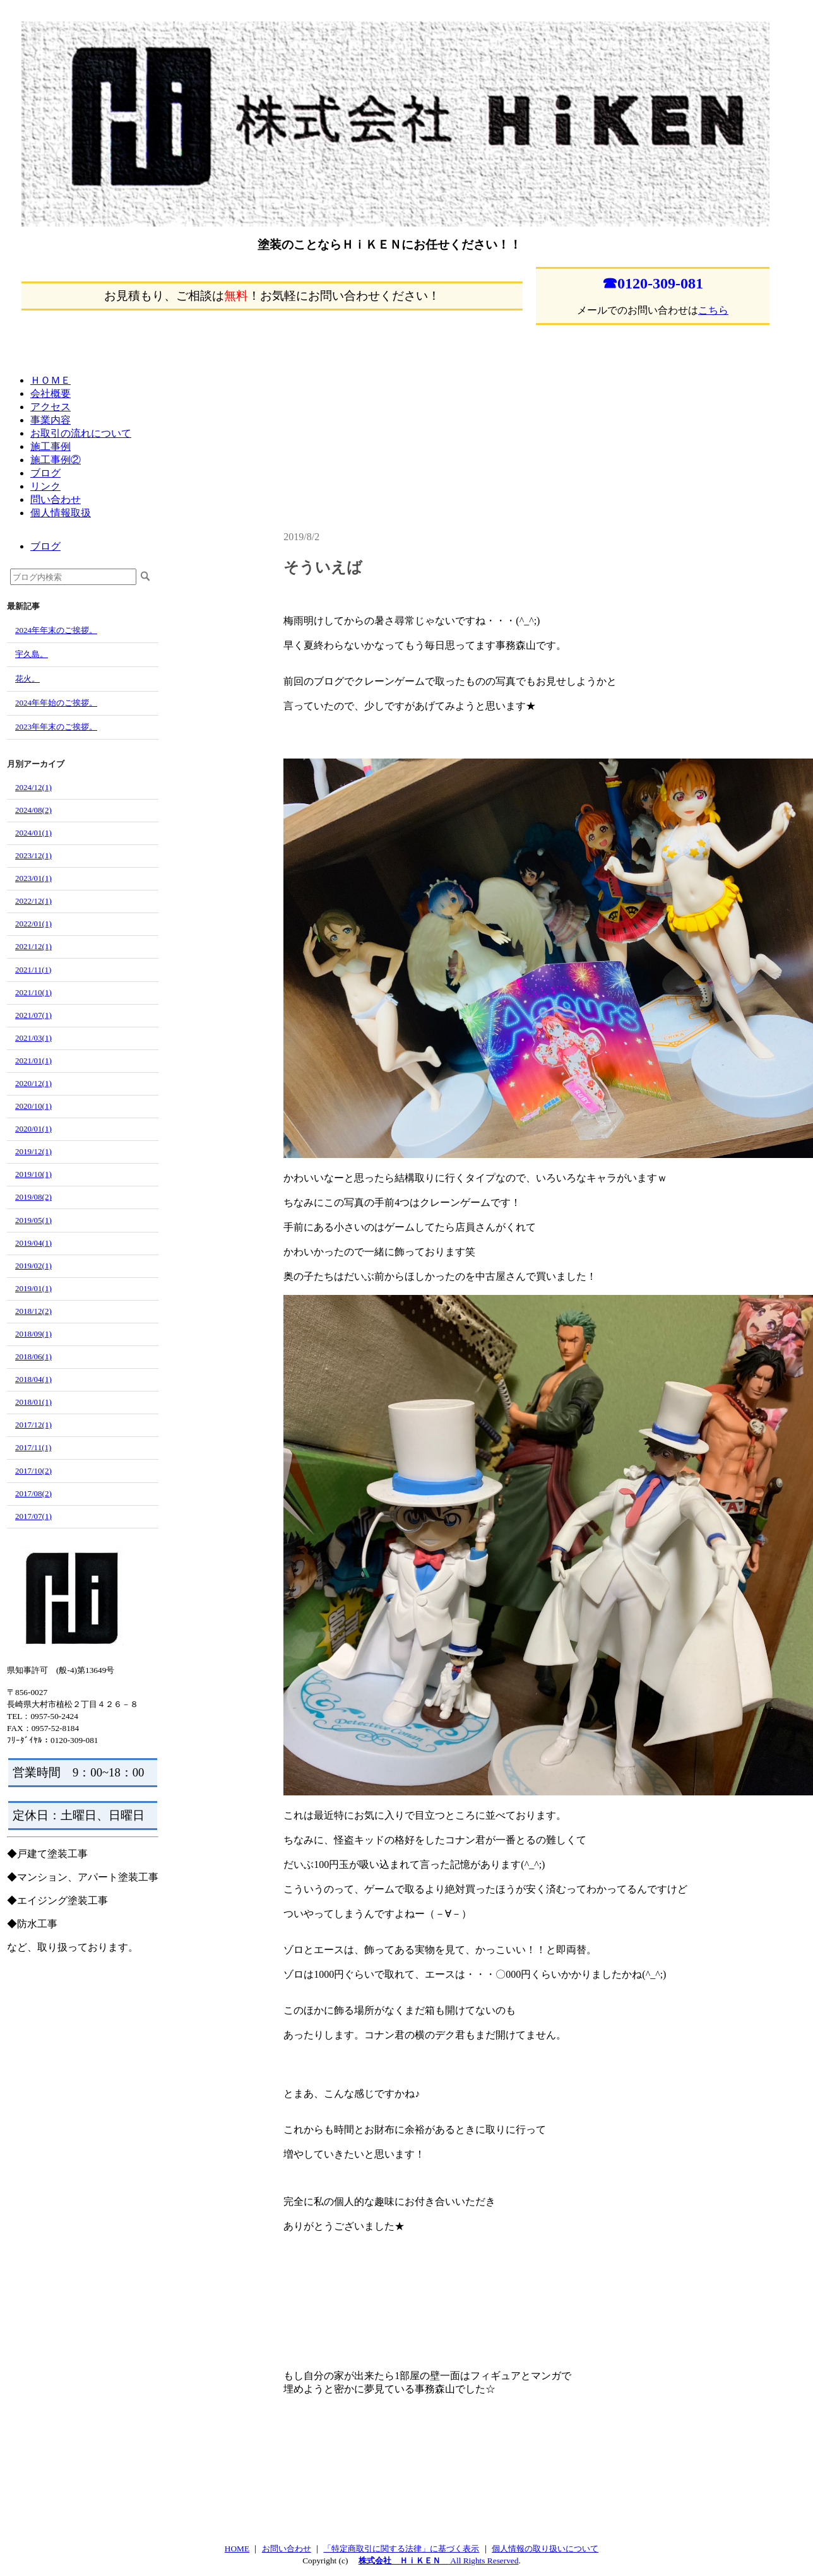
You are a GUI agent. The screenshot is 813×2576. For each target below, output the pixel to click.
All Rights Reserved (484, 2560)
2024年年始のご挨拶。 (56, 702)
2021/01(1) (33, 1060)
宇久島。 (31, 654)
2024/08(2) (33, 810)
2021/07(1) (33, 1015)
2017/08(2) (33, 1493)
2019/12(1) (33, 1151)
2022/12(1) (33, 901)
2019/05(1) (33, 1220)
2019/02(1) (33, 1265)
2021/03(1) (33, 1038)
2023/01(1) (33, 878)
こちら (713, 310)
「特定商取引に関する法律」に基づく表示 (401, 2548)
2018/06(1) (33, 1356)
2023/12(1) (33, 855)
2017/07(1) (33, 1516)
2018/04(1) (33, 1379)
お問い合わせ (286, 2548)
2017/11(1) (33, 1447)
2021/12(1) (33, 946)
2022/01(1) (33, 923)
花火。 (27, 678)
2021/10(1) (33, 992)
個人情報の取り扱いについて (545, 2548)
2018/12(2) (33, 1311)
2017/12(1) (33, 1424)
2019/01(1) (33, 1288)
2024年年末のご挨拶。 (56, 630)
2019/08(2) (33, 1197)
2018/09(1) (33, 1333)
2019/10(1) (33, 1174)
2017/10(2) (33, 1470)
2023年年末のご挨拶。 (56, 726)
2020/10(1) (33, 1106)
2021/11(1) (33, 969)
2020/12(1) (33, 1083)
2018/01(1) (33, 1402)
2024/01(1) (33, 832)
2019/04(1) (33, 1243)
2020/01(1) (33, 1128)
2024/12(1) (33, 787)
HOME (237, 2548)
